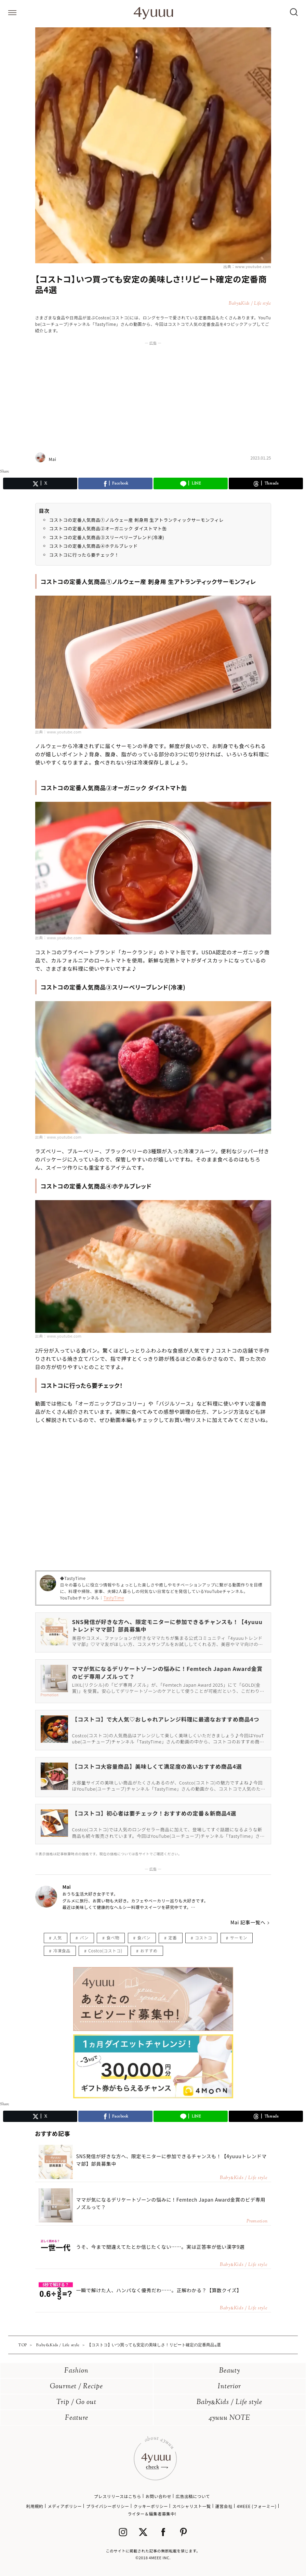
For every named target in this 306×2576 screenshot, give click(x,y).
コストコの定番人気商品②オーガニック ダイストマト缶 (108, 528)
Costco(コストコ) (105, 1950)
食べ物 (112, 1937)
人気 (57, 1937)
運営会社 (223, 2506)
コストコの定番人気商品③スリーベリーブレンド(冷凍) (106, 537)
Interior (229, 2387)
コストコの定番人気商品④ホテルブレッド (93, 546)
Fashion (76, 2371)
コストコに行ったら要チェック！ (84, 555)
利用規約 (34, 2506)
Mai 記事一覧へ (248, 1922)
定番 (172, 1937)
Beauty (229, 2371)
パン (84, 1937)
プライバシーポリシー (107, 2506)
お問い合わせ (158, 2496)
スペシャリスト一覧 (191, 2506)
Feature (76, 2418)
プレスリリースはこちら (117, 2496)
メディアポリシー (65, 2506)
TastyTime (114, 1598)
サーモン (238, 1937)
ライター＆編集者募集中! (152, 2514)
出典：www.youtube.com (247, 266)
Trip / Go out (76, 2402)
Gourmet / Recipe (76, 2387)
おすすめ (148, 1950)
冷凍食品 (61, 1950)
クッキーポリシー (151, 2506)
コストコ (203, 1937)
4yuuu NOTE (229, 2418)
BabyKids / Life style (229, 2402)
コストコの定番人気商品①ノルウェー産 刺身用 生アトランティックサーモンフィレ (136, 520)
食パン (143, 1937)
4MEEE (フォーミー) (256, 2506)
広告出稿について (193, 2496)
